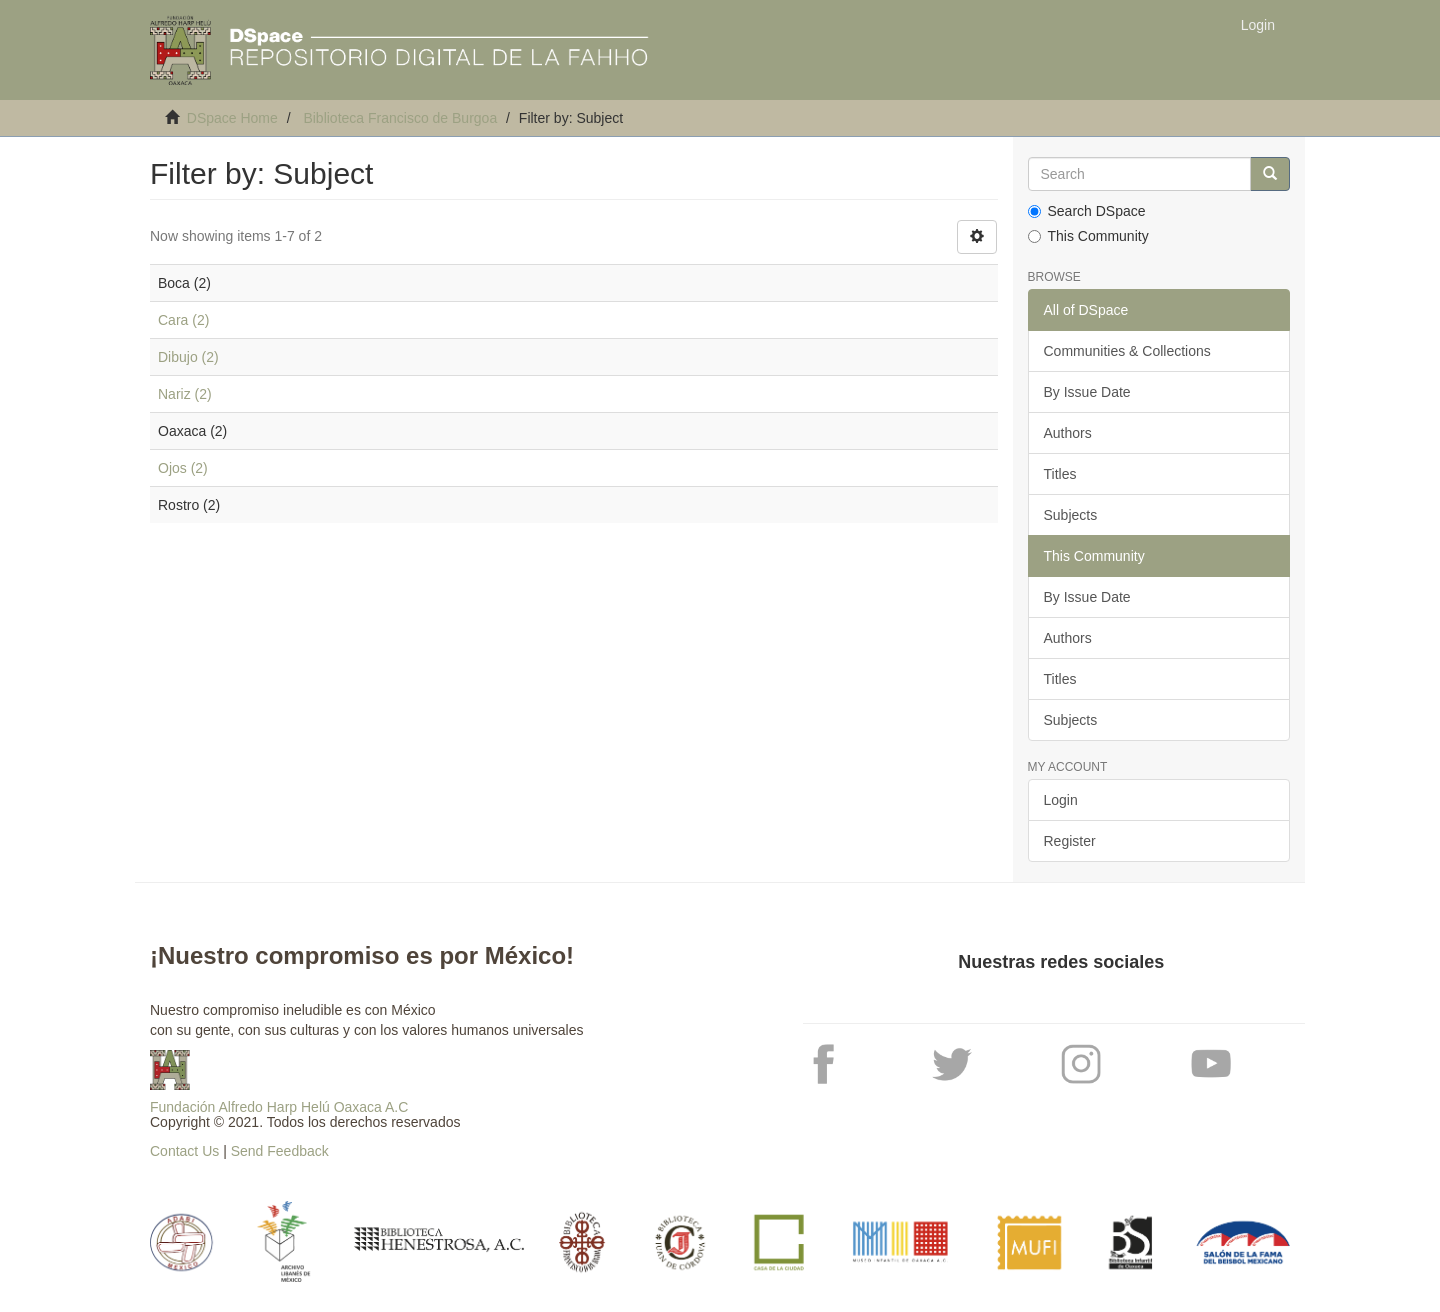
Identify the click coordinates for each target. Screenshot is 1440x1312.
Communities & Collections (1127, 351)
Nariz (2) (185, 394)
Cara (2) (183, 320)
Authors (1068, 433)
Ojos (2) (183, 468)
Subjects (1071, 515)
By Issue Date (1087, 392)
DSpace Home (232, 118)
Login (1061, 800)
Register (1070, 841)
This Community (1088, 236)
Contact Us (184, 1151)
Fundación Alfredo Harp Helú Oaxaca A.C (279, 1107)
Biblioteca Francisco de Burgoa (400, 118)
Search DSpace (1087, 211)
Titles (1060, 474)
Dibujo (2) (188, 357)
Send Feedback (280, 1151)
